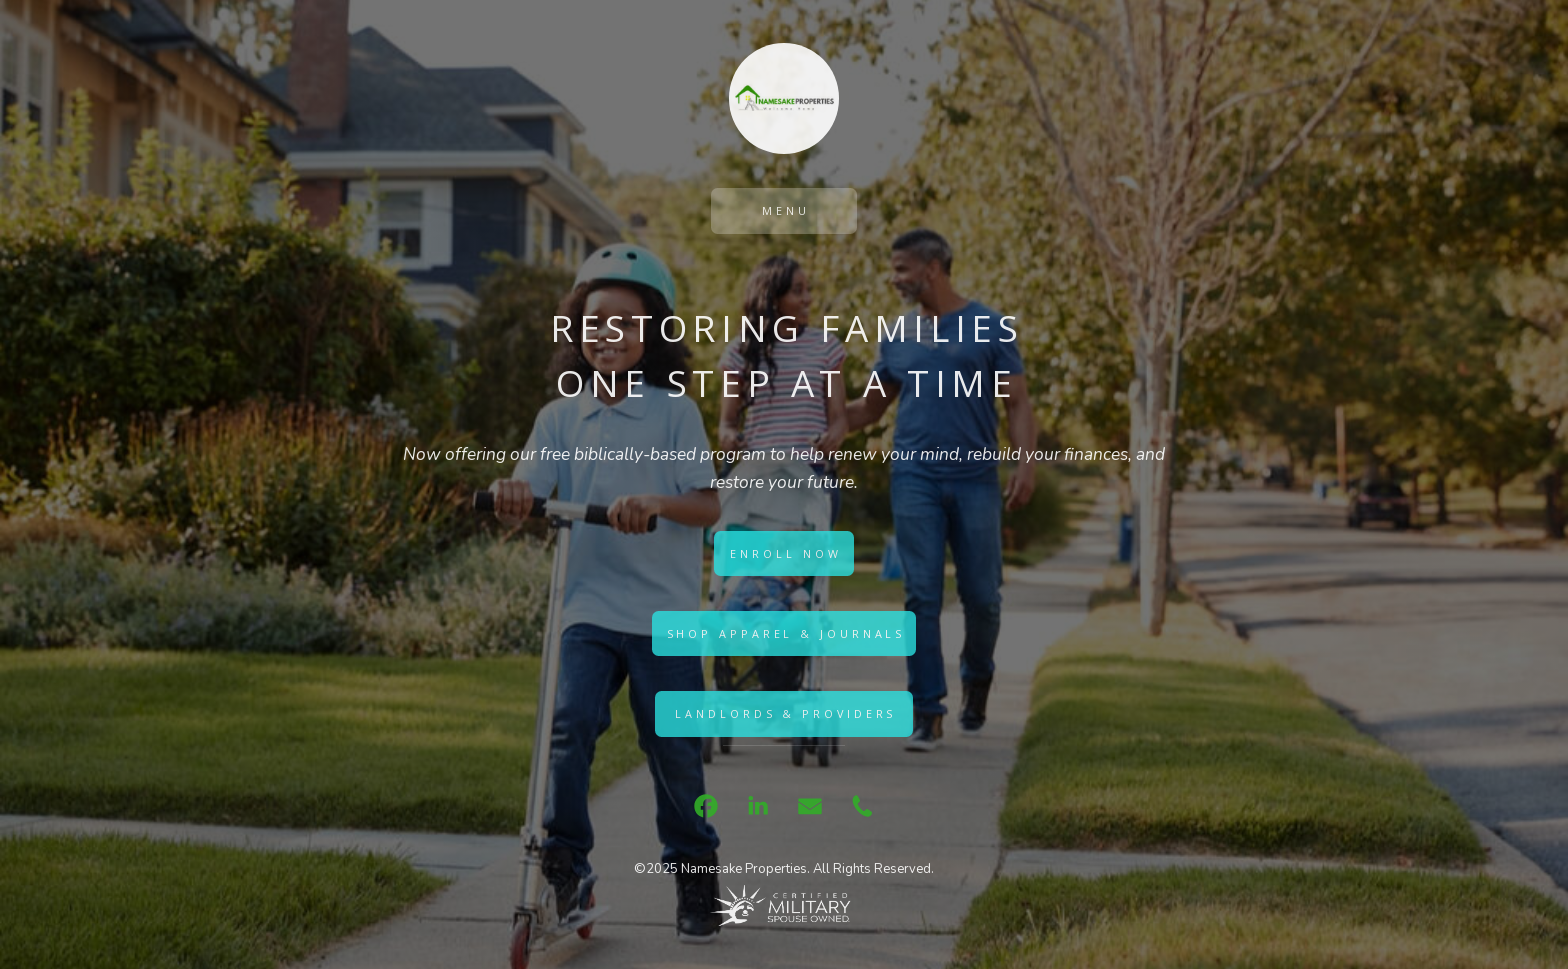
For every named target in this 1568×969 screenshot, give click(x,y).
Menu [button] (786, 210)
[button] (706, 806)
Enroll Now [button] (785, 553)
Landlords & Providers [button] (785, 713)
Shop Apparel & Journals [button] (786, 633)
